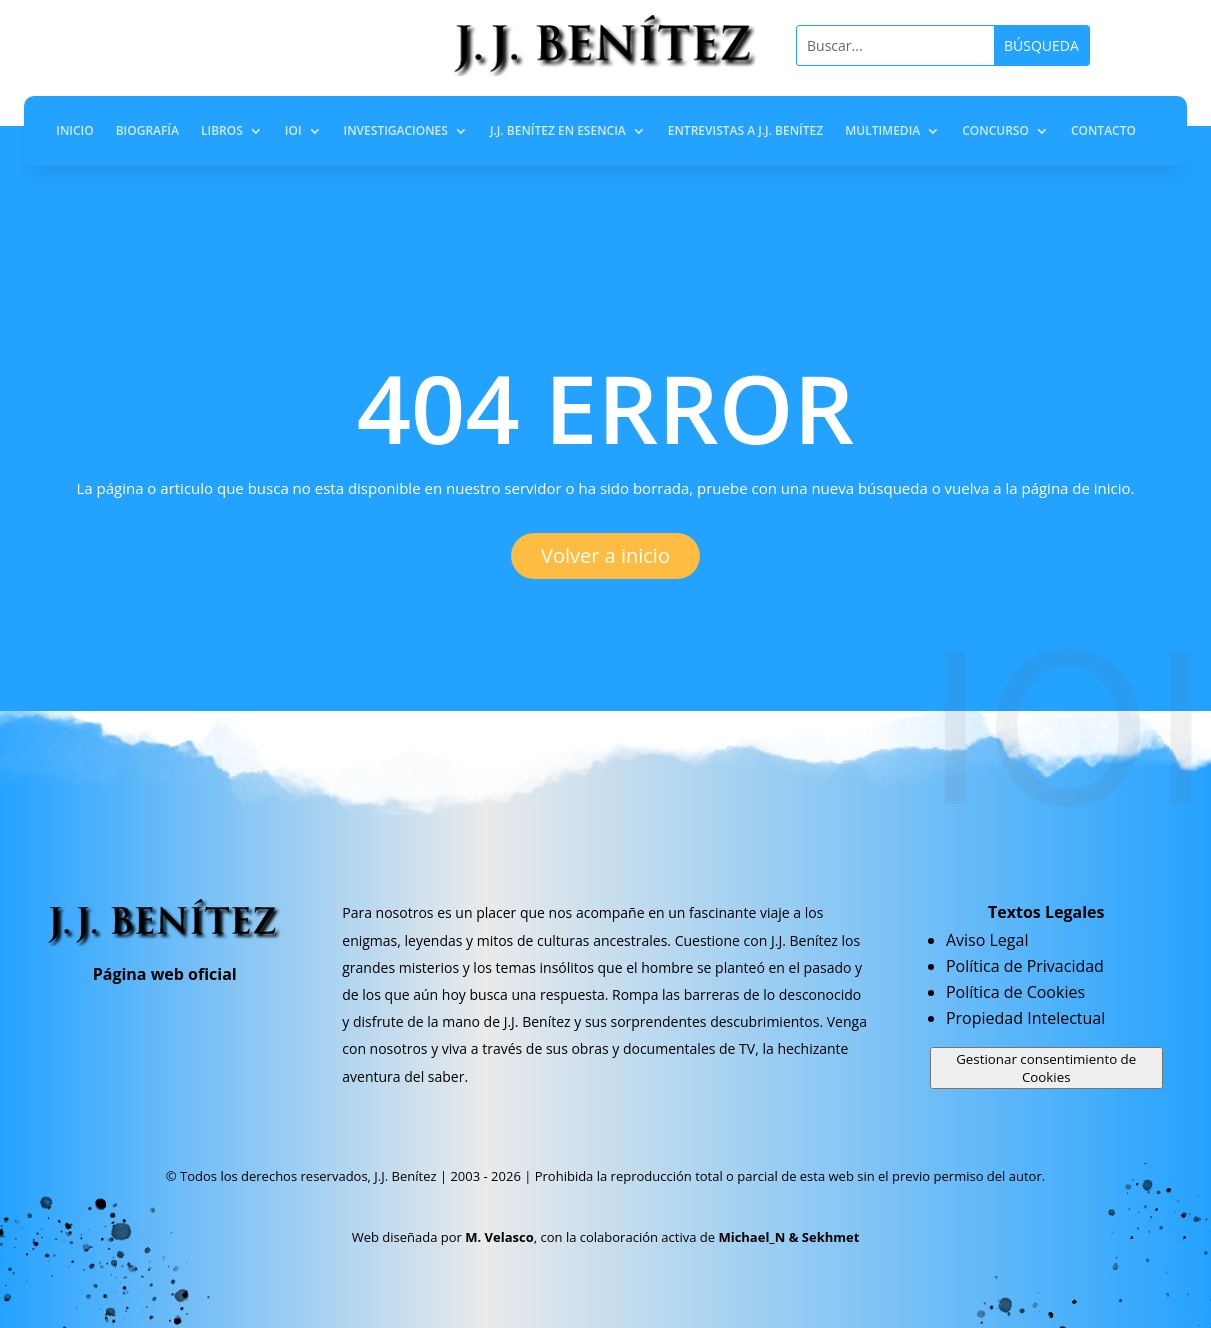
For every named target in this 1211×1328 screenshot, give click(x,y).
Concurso (995, 131)
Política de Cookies (1015, 992)
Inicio (74, 131)
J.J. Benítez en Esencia (558, 131)
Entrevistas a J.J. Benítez (745, 131)
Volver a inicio (605, 555)
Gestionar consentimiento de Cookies (1046, 1068)
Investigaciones (396, 131)
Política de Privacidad (1025, 966)
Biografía (147, 131)
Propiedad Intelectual (1025, 1018)
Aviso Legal (987, 940)
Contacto (1103, 131)
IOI (293, 131)
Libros (222, 131)
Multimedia (882, 131)
